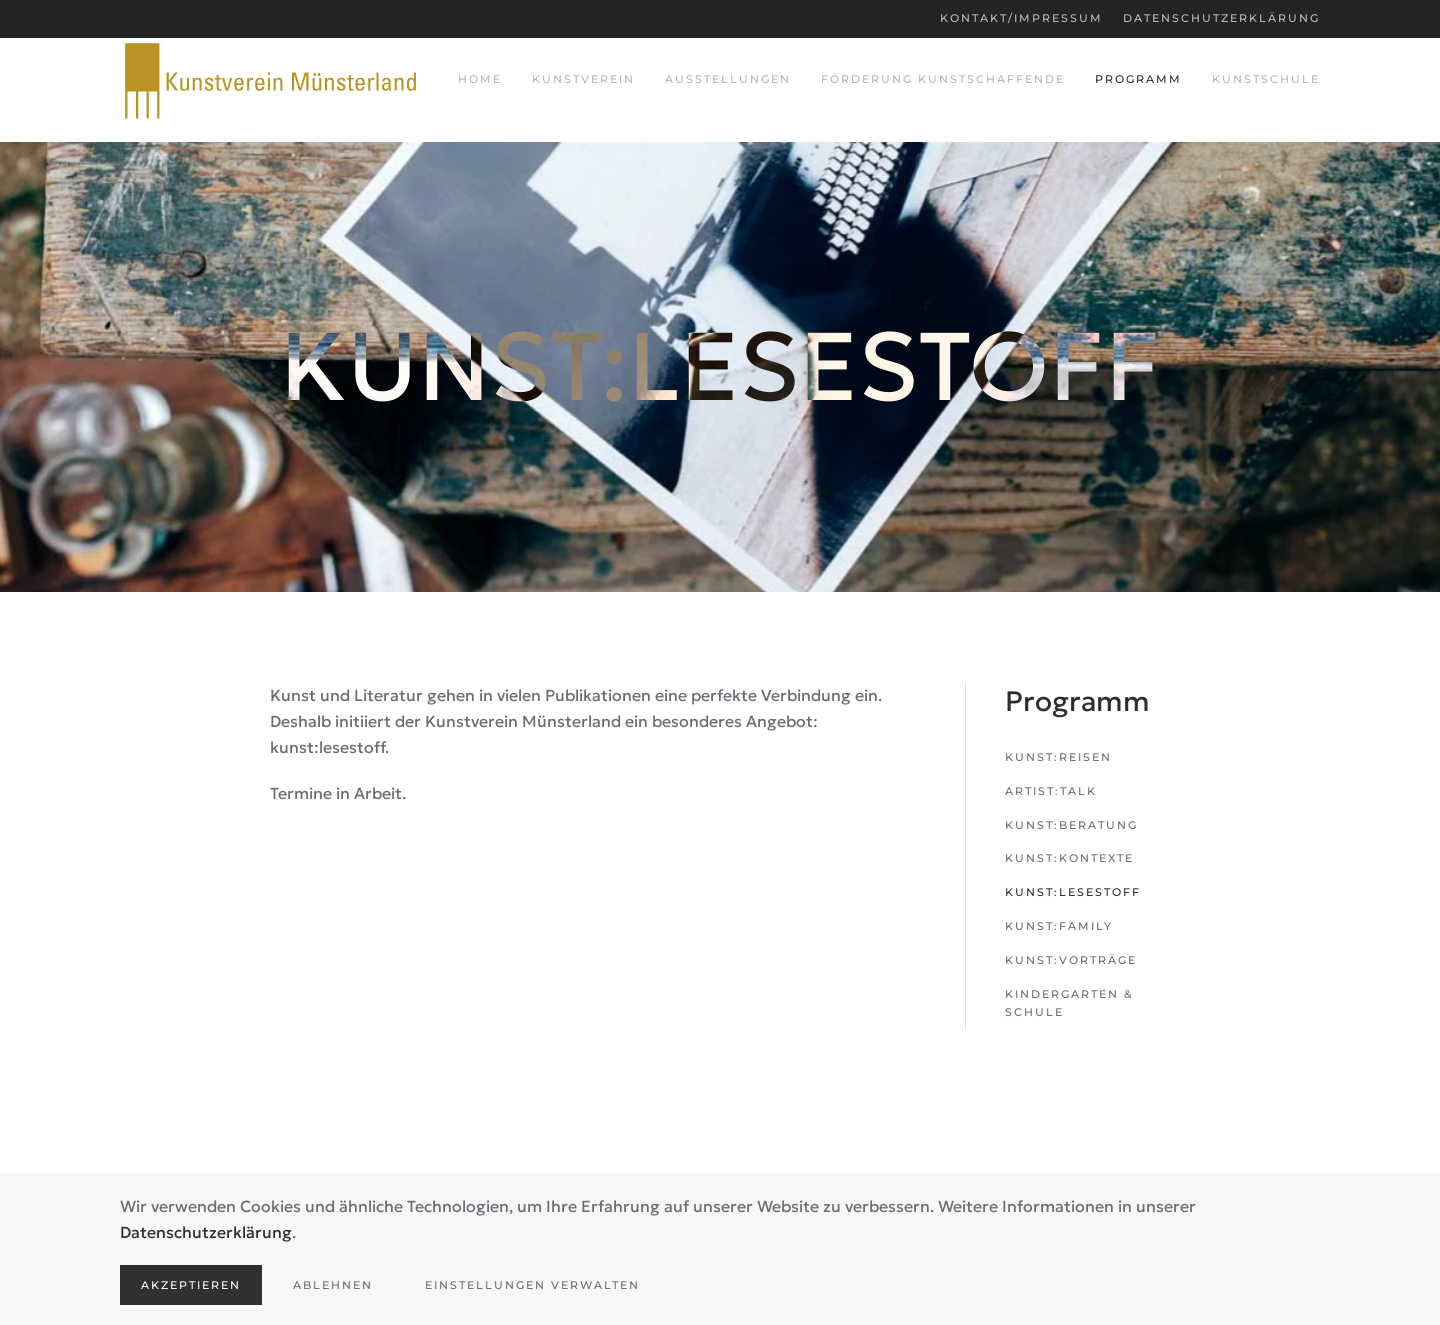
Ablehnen (333, 1285)
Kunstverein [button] (583, 79)
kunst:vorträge (1071, 960)
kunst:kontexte (1069, 858)
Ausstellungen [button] (728, 79)
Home (480, 79)
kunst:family (1059, 926)
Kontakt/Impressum (1021, 18)
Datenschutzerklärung (1221, 18)
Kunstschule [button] (1266, 79)
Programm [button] (1138, 79)
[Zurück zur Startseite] (270, 80)
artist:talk (1051, 791)
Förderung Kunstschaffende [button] (943, 79)
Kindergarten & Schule (1069, 1003)
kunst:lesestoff (1073, 892)
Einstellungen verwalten (532, 1285)
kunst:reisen (1058, 757)
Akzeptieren (191, 1285)
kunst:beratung (1071, 825)
